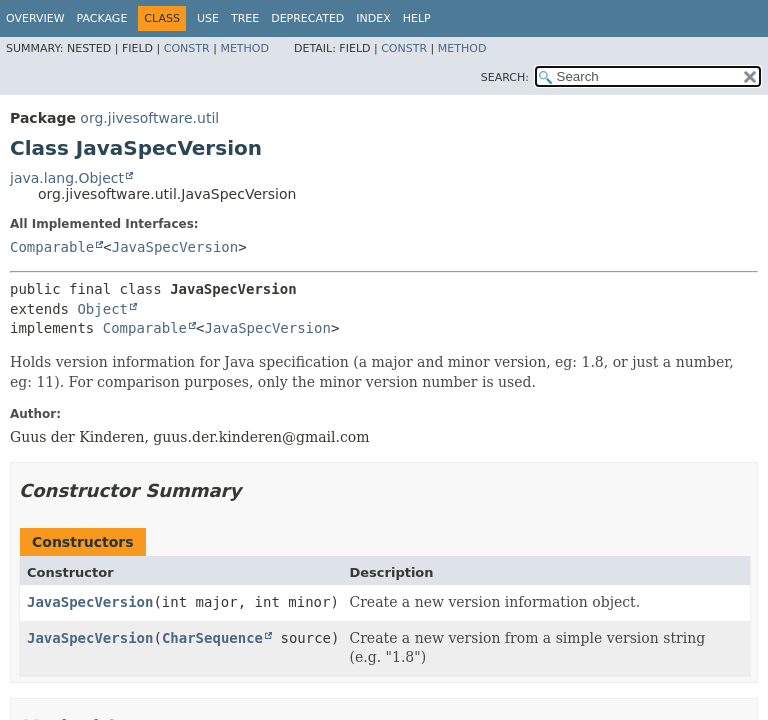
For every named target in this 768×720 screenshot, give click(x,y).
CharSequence (212, 638)
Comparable (52, 247)
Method (244, 48)
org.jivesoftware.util (149, 118)
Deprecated (307, 18)
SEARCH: (505, 77)
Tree (245, 18)
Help (417, 18)
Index (373, 18)
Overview (35, 18)
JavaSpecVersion (175, 247)
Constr (187, 48)
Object (102, 309)
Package (102, 18)
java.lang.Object (67, 178)
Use (208, 18)
